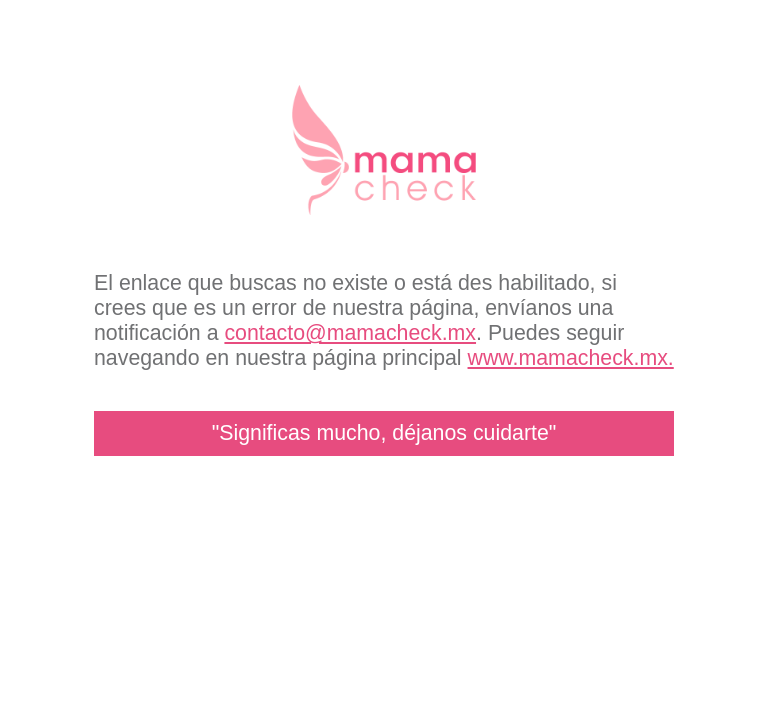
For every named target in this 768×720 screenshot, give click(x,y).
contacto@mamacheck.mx (350, 333)
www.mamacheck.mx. (571, 358)
